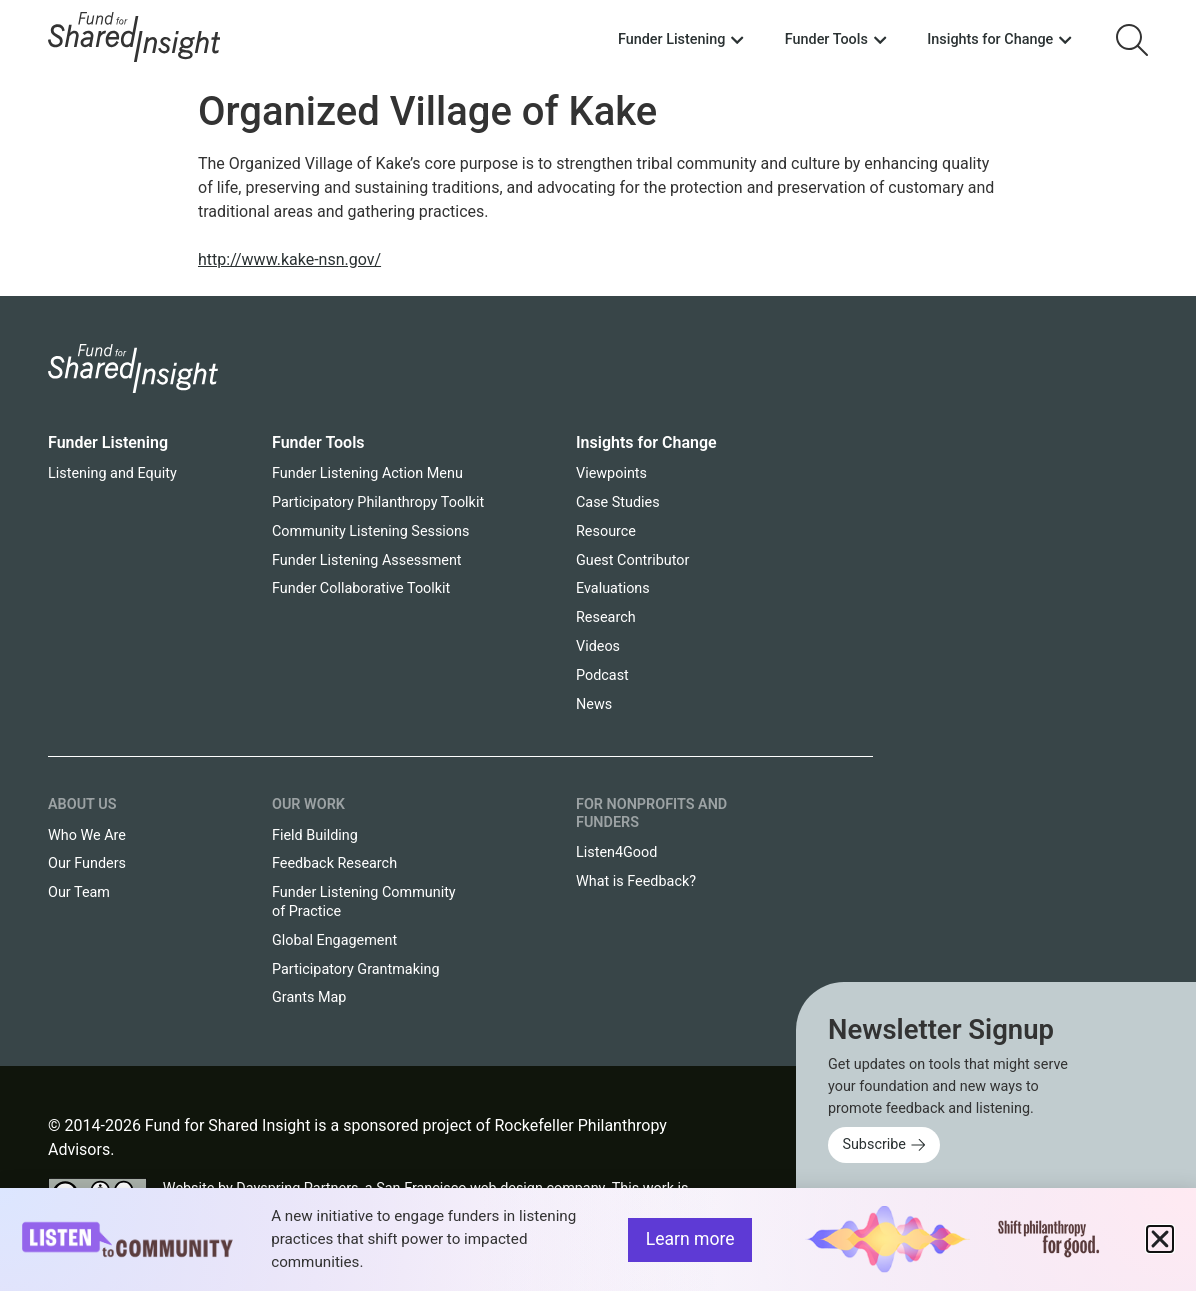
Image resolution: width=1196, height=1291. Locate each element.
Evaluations (613, 588)
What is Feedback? (636, 881)
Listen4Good (616, 852)
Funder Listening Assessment (367, 560)
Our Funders (87, 863)
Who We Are (87, 835)
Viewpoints (611, 473)
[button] (1160, 1239)
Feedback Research (334, 863)
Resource (606, 531)
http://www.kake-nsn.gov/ (289, 259)
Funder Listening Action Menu (367, 473)
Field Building (315, 835)
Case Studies (618, 502)
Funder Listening (108, 442)
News (594, 704)
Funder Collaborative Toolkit (361, 588)
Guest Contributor (632, 560)
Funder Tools (318, 442)
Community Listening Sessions (370, 531)
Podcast (602, 675)
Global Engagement (334, 940)
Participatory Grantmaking (356, 969)
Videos (598, 646)
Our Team (79, 892)
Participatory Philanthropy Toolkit (378, 502)
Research (606, 617)
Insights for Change (646, 442)
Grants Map (309, 997)
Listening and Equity (112, 473)
